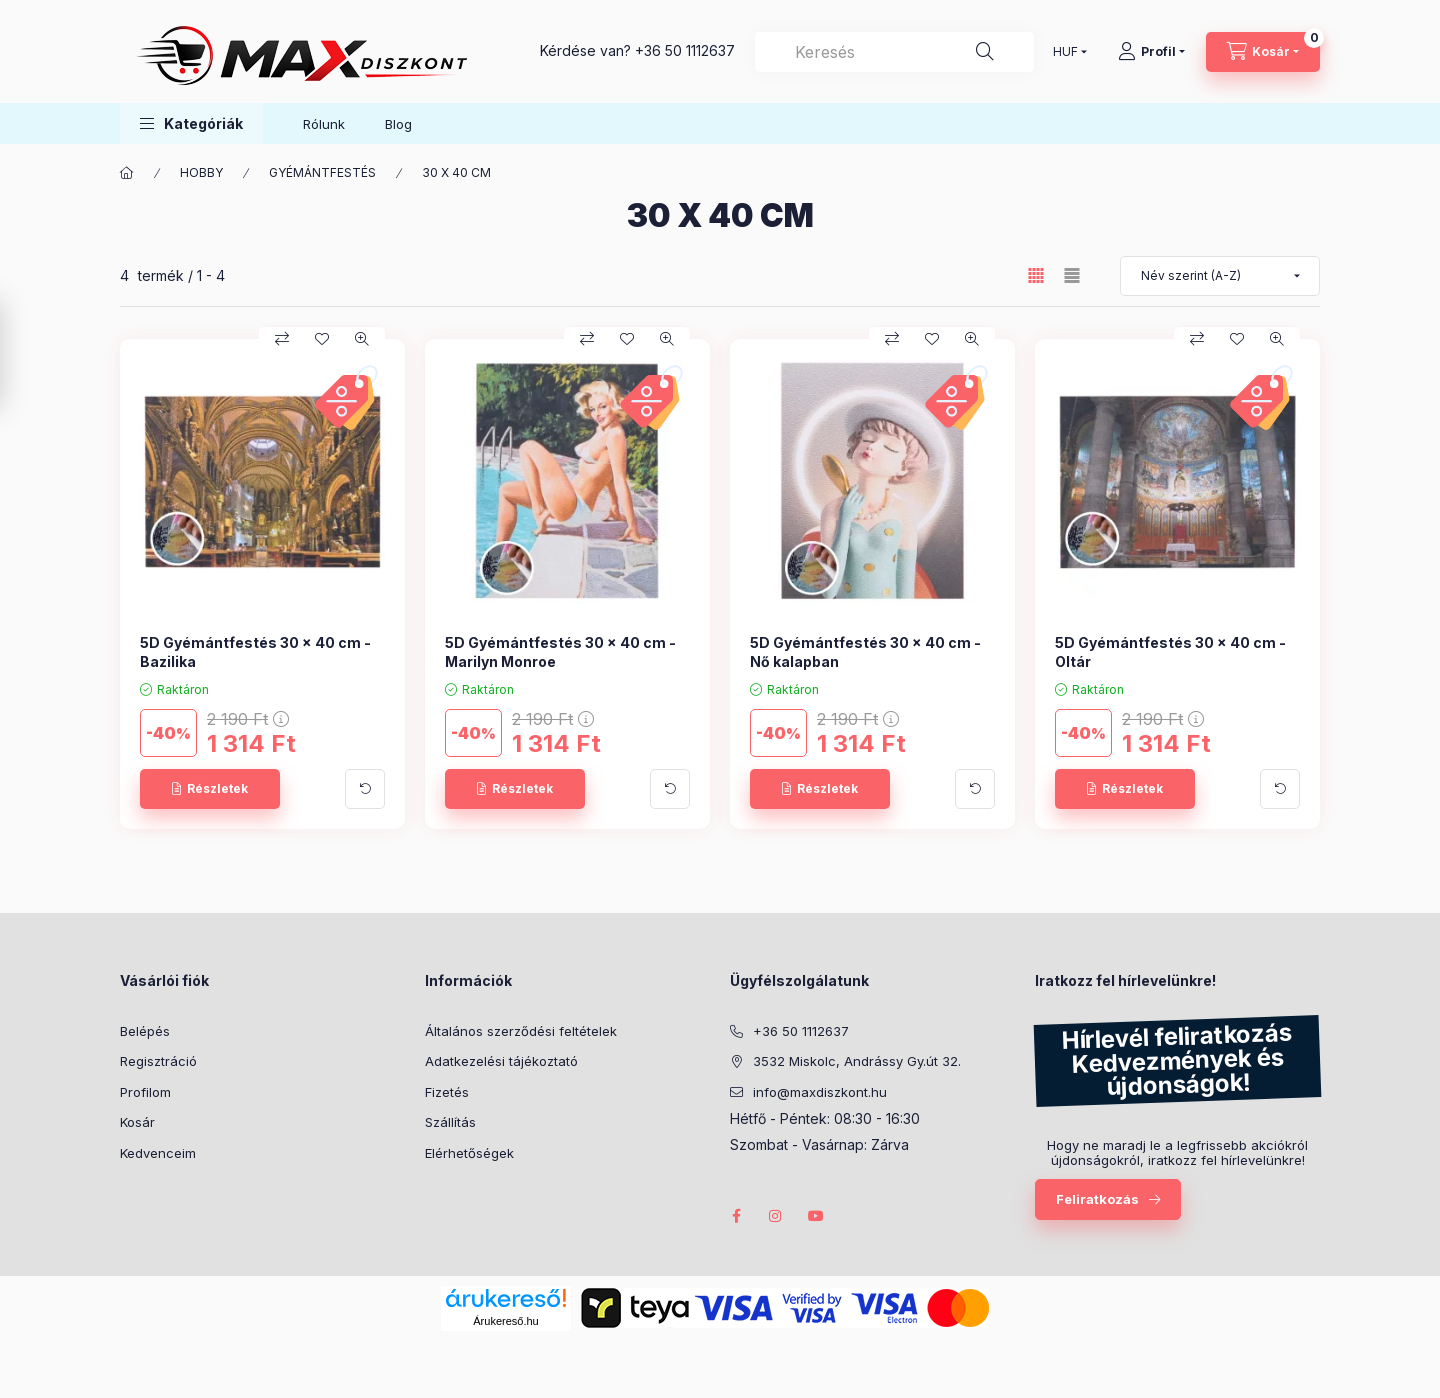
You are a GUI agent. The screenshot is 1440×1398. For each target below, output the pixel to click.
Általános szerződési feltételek (521, 1031)
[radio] (1072, 275)
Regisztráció (158, 1061)
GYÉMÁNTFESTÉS (322, 172)
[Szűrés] (20, 354)
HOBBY (201, 172)
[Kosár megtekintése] (1263, 52)
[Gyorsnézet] (362, 339)
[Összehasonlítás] (282, 339)
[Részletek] (210, 789)
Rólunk (324, 124)
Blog (398, 124)
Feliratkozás (1097, 1199)
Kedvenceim (158, 1153)
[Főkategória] (127, 173)
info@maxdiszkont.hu (820, 1092)
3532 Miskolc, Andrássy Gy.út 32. (857, 1061)
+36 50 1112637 (685, 50)
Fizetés (447, 1092)
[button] (191, 123)
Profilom (145, 1092)
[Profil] (1151, 52)
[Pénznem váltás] (1065, 52)
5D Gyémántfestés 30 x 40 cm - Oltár (1170, 651)
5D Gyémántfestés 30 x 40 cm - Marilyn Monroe (560, 651)
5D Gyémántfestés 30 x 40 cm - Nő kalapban (865, 651)
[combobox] (894, 52)
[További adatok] (365, 789)
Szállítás (450, 1122)
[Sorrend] (1220, 276)
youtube (816, 1216)
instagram (776, 1216)
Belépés (145, 1031)
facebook (736, 1216)
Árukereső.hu (505, 1321)
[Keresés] (985, 52)
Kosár (137, 1122)
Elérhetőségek (469, 1153)
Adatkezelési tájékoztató (501, 1061)
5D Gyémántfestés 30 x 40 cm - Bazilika (255, 651)
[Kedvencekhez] (322, 339)
